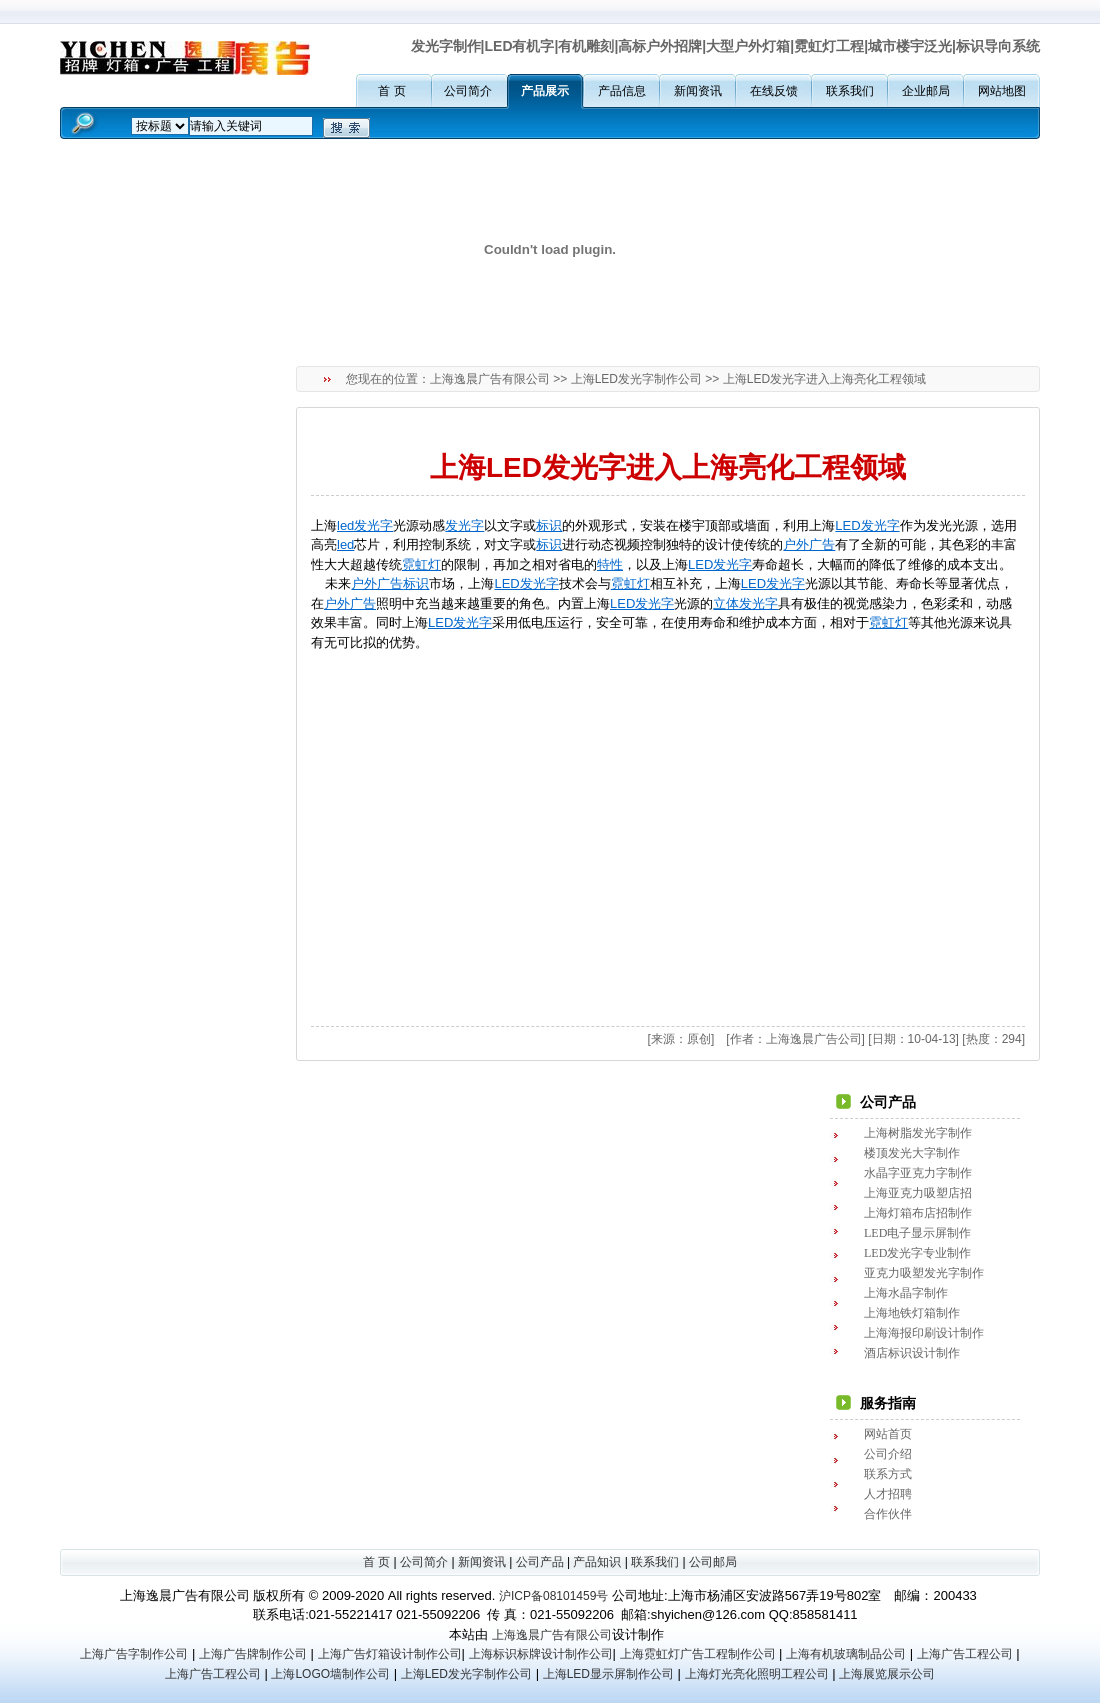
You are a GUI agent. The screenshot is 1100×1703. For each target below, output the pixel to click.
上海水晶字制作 (906, 1293)
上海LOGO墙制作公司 (330, 1674)
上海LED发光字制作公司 (636, 379)
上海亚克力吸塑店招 (918, 1193)
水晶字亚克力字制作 (918, 1173)
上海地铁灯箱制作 (912, 1313)
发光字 (464, 525)
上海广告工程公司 (965, 1654)
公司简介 (468, 91)
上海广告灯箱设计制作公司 (390, 1654)
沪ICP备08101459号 (553, 1596)
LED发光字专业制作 (917, 1253)
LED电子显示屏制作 (917, 1233)
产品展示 (545, 91)
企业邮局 (926, 91)
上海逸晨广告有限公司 (490, 379)
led (345, 544)
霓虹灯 (421, 564)
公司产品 (540, 1562)
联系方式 (888, 1474)
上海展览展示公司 (887, 1674)
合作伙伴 (888, 1514)
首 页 (391, 91)
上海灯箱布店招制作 (918, 1213)
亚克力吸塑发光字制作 (924, 1273)
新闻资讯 (698, 91)
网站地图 (1002, 91)
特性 (610, 564)
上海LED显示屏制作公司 (608, 1674)
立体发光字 (745, 603)
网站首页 (888, 1434)
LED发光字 (867, 525)
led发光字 (365, 525)
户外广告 (809, 544)
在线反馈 (774, 91)
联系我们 (850, 91)
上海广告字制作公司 (134, 1654)
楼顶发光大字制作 (912, 1153)
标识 (549, 525)
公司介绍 (888, 1454)
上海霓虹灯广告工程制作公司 (698, 1654)
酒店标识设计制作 (912, 1353)
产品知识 (597, 1562)
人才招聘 (888, 1494)
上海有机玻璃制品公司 (846, 1654)
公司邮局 (713, 1562)
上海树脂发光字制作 (918, 1133)
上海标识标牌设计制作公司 (541, 1654)
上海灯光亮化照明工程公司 (757, 1674)
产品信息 (622, 91)
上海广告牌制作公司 (253, 1654)
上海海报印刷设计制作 (924, 1333)
